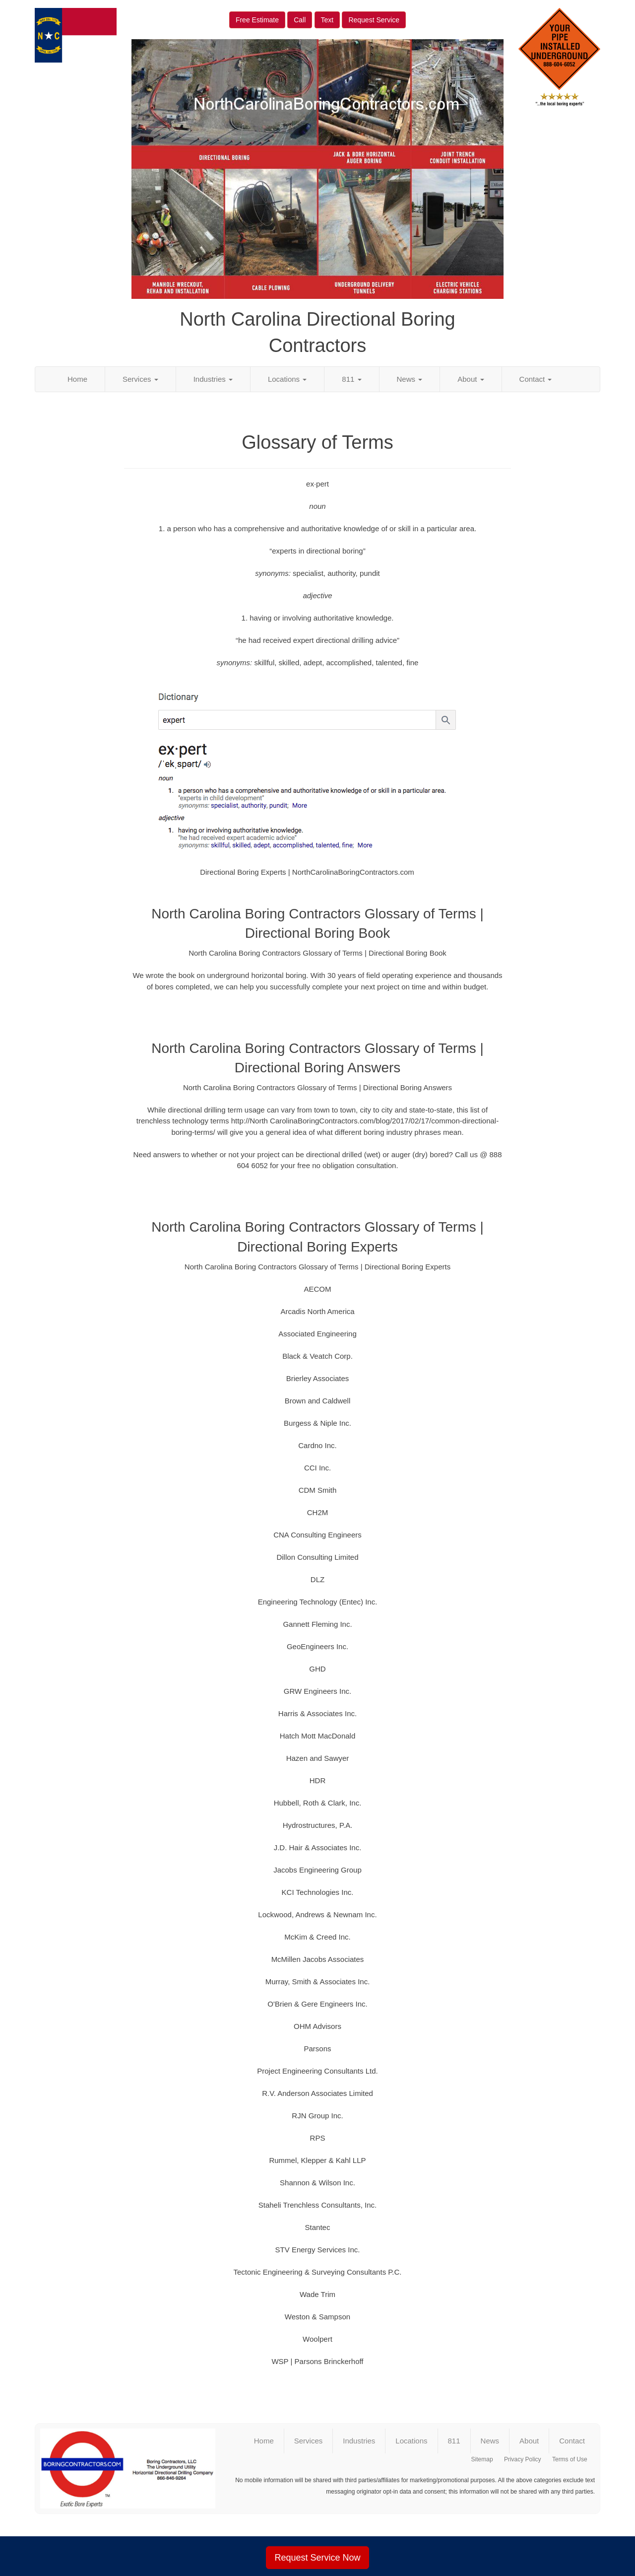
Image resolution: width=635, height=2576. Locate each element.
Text (327, 20)
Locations (287, 379)
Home (77, 379)
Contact (535, 379)
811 (351, 379)
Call (300, 20)
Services (140, 379)
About (470, 379)
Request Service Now (317, 2558)
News (410, 379)
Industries (213, 379)
